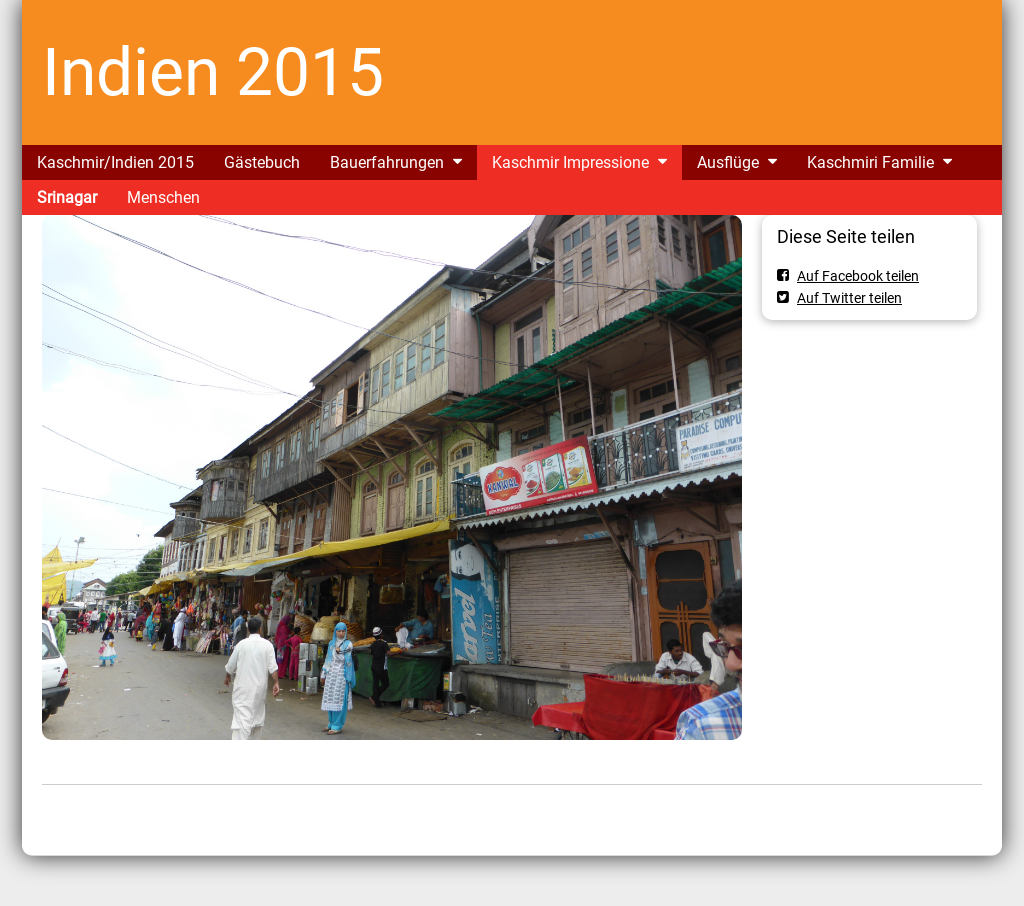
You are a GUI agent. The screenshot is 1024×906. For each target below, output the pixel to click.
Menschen (163, 197)
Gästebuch (262, 162)
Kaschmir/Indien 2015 (115, 162)
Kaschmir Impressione (570, 162)
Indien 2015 (213, 72)
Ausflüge (728, 162)
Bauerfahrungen (387, 162)
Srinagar (67, 197)
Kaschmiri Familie (870, 162)
